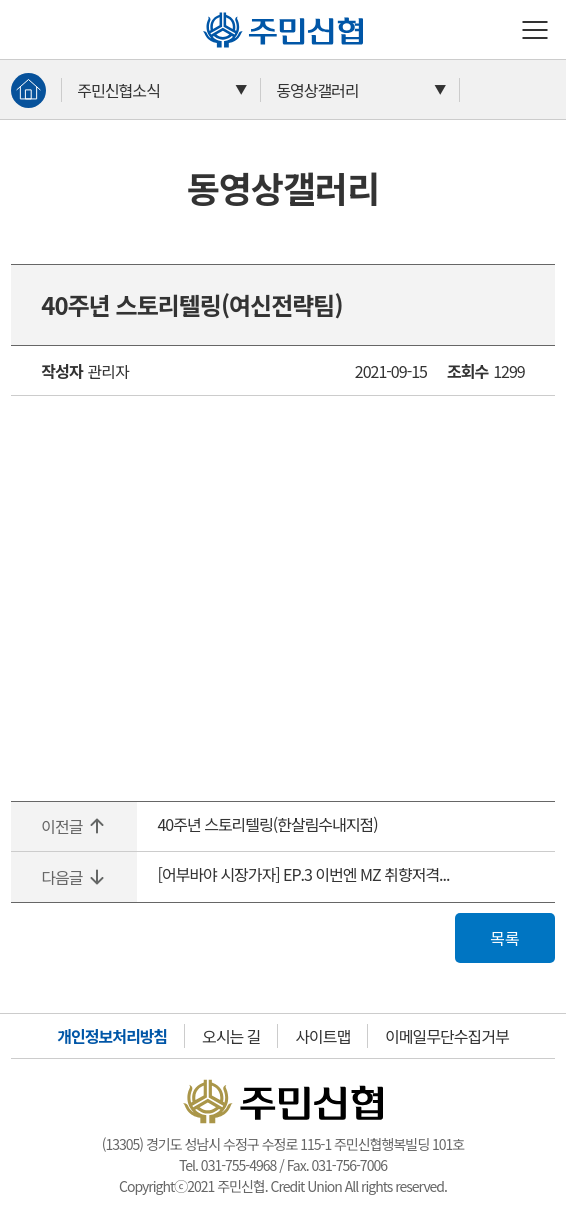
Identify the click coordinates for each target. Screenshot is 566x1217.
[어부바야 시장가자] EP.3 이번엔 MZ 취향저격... (303, 874)
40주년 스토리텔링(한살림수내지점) (267, 824)
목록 (504, 938)
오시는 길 (231, 1036)
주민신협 (210, 12)
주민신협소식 (118, 90)
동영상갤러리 (317, 90)
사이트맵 (322, 1036)
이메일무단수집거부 (446, 1036)
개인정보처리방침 (112, 1036)
